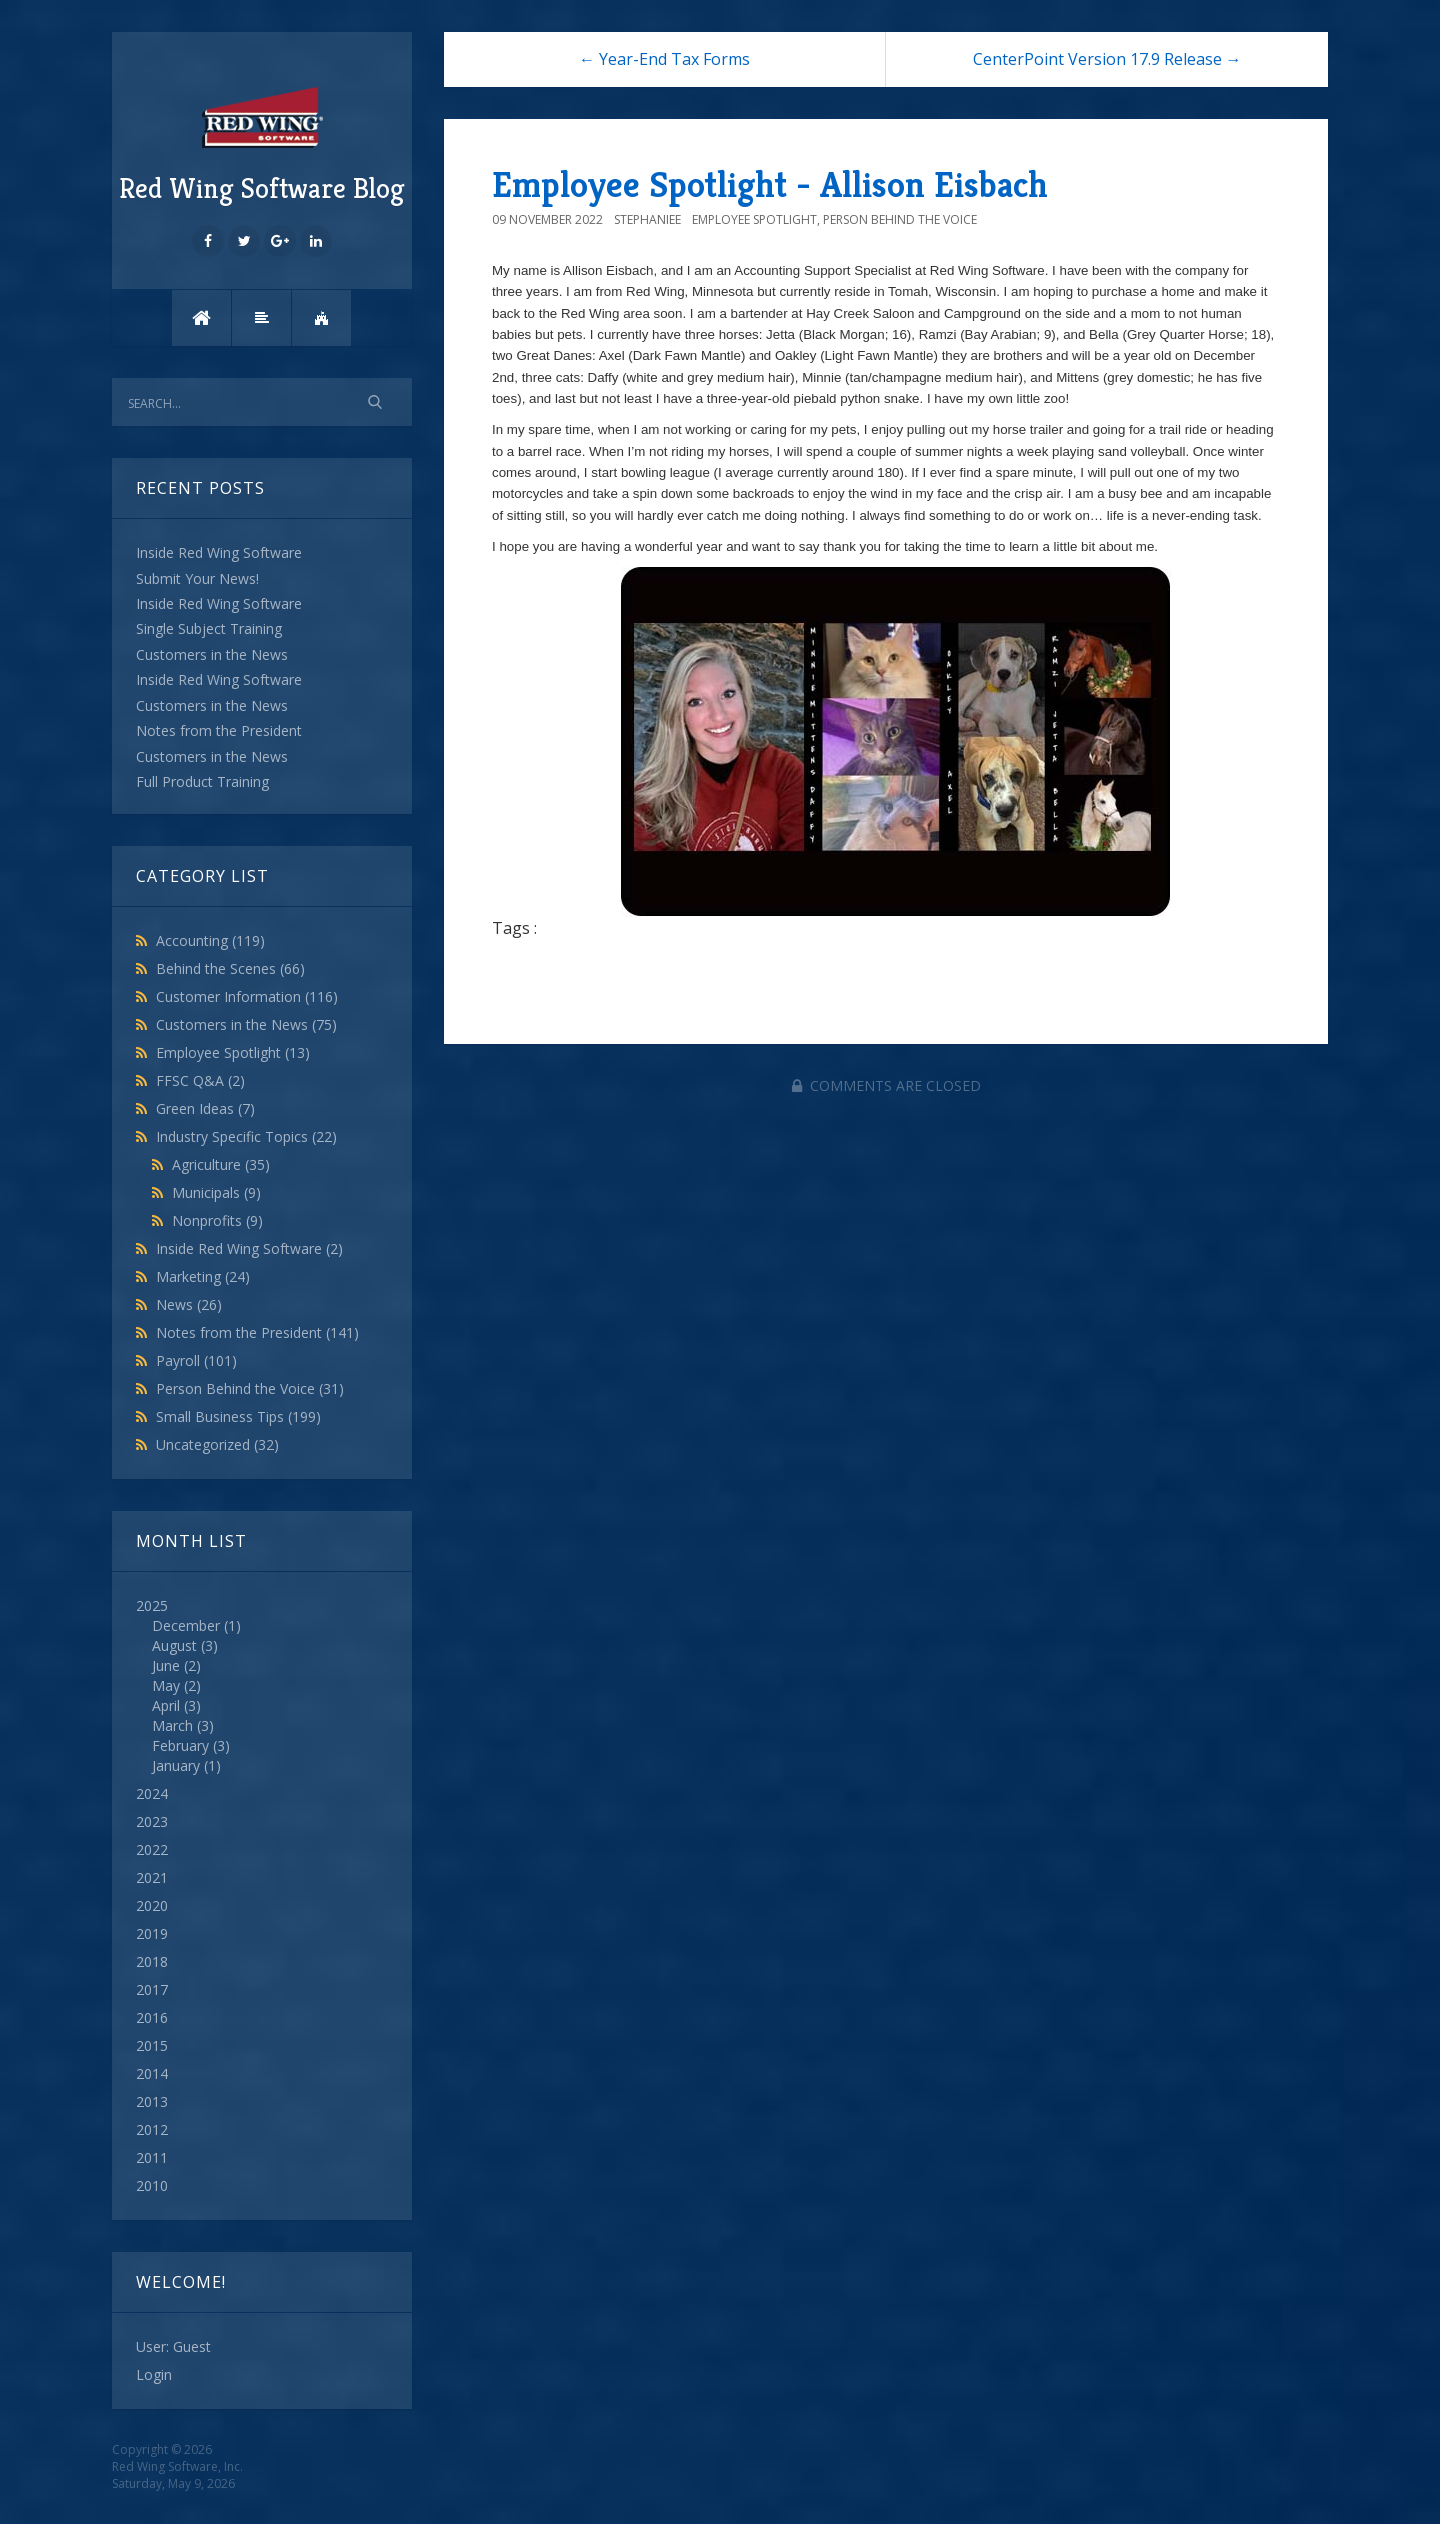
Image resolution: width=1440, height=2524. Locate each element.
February (180, 1745)
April (166, 1705)
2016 (152, 2017)
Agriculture (221, 1164)
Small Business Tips (238, 1416)
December (186, 1625)
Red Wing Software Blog (262, 143)
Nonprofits (217, 1220)
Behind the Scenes (230, 968)
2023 (152, 1821)
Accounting (210, 940)
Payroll (196, 1360)
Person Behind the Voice (250, 1388)
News (189, 1304)
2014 (152, 2073)
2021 (152, 1877)
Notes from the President (257, 1332)
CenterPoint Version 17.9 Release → (1107, 59)
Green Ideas (205, 1108)
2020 (152, 1905)
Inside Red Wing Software (249, 1248)
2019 (152, 1933)
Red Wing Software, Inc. (177, 2466)
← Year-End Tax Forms (664, 59)
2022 (152, 1849)
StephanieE (647, 219)
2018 (152, 1961)
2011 (152, 2157)
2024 (152, 1793)
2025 (262, 1686)
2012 (152, 2129)
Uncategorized (217, 1444)
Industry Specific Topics (246, 1136)
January (176, 1765)
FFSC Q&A (200, 1080)
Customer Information (247, 996)
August (174, 1645)
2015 (152, 2045)
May (166, 1685)
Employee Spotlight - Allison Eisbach (770, 184)
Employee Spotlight (233, 1052)
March (172, 1725)
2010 (152, 2185)
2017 (152, 1989)
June (166, 1665)
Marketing (203, 1276)
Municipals (216, 1192)
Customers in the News (246, 1024)
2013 (152, 2101)
